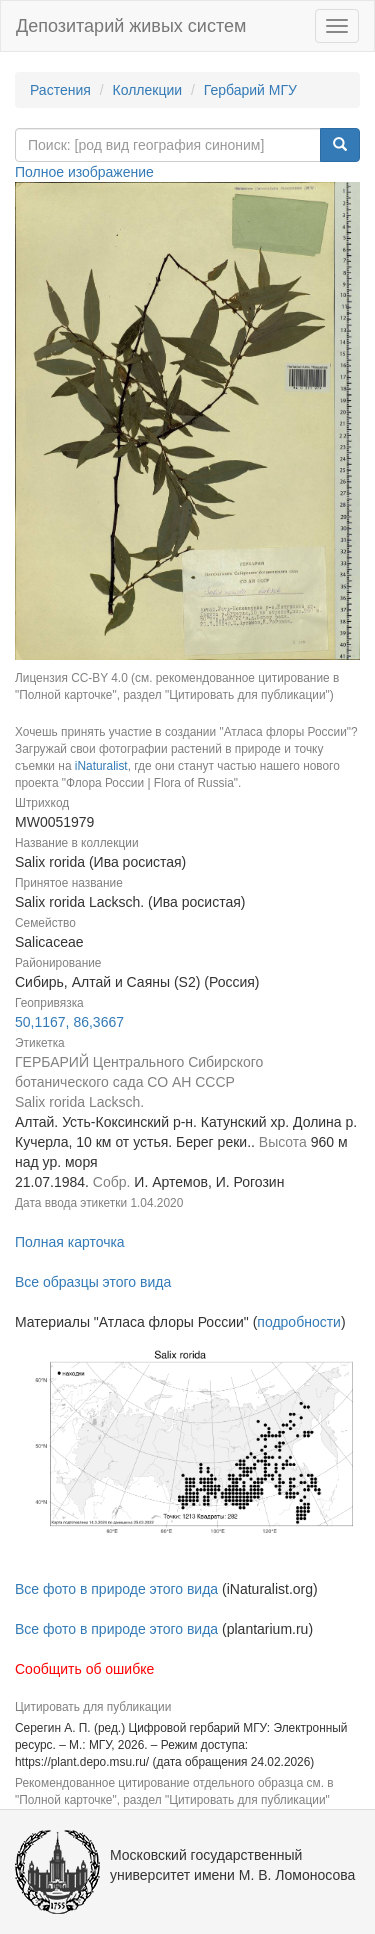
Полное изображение (84, 172)
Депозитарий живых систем (131, 26)
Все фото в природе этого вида (116, 1589)
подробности (299, 1322)
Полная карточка (70, 1242)
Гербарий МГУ (250, 90)
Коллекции (148, 90)
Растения (60, 90)
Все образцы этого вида (93, 1282)
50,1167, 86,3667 (69, 1022)
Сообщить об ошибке (84, 1669)
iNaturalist (101, 766)
